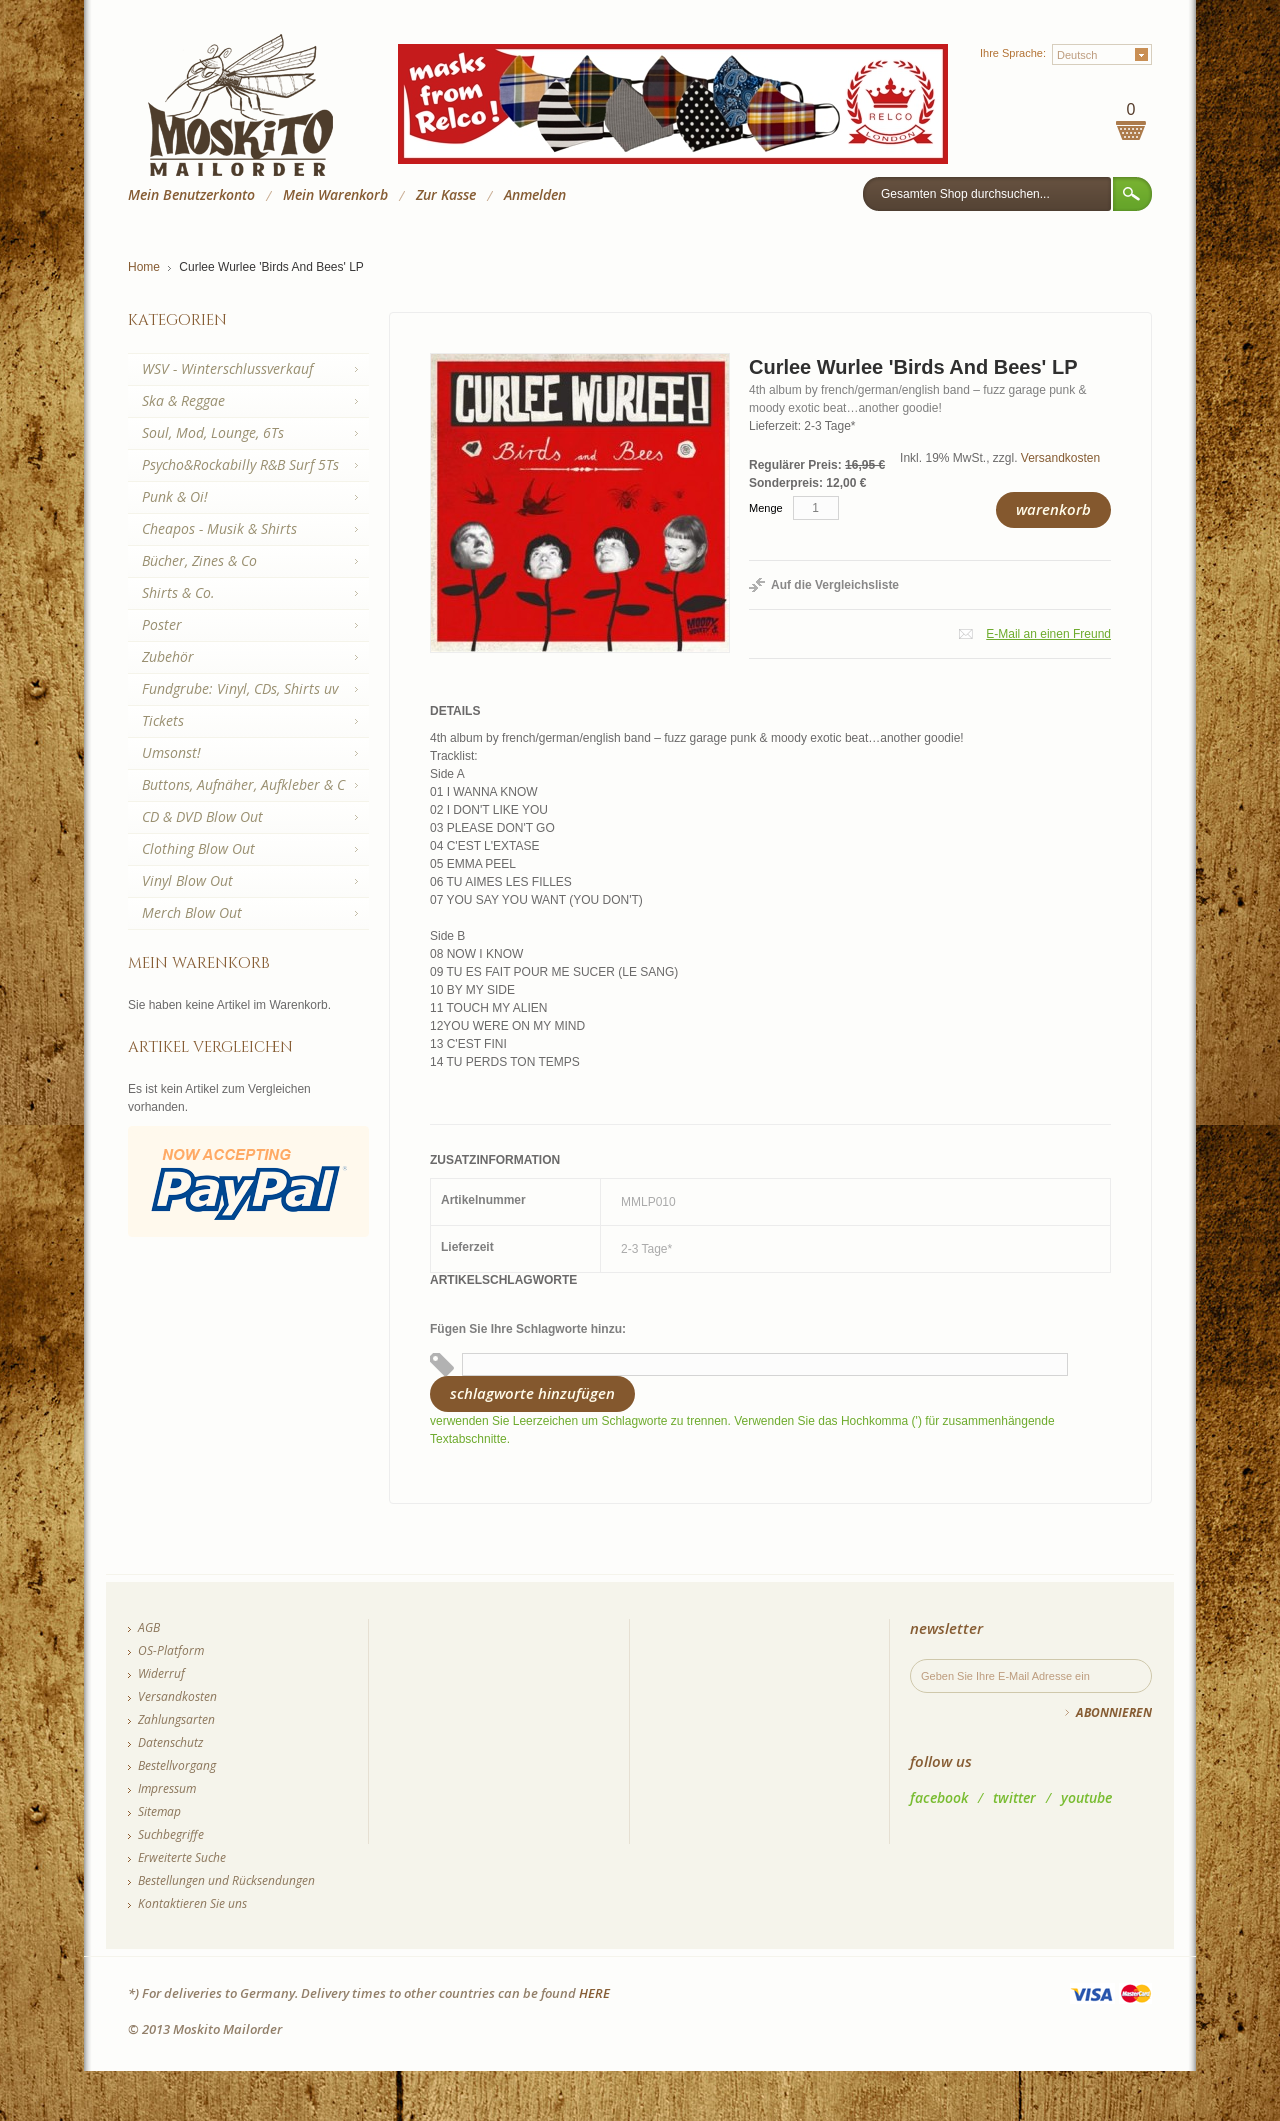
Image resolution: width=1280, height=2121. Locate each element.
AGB (149, 1627)
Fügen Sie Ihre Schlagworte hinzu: (528, 1329)
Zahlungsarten (176, 1719)
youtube (1086, 1797)
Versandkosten (1060, 458)
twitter (1014, 1797)
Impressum (167, 1788)
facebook (939, 1797)
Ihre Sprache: (1013, 53)
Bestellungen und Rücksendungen (226, 1880)
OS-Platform (171, 1650)
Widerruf (161, 1673)
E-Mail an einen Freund (1048, 634)
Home (144, 267)
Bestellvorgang (177, 1765)
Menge (766, 508)
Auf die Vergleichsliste (835, 585)
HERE (594, 1993)
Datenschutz (170, 1742)
